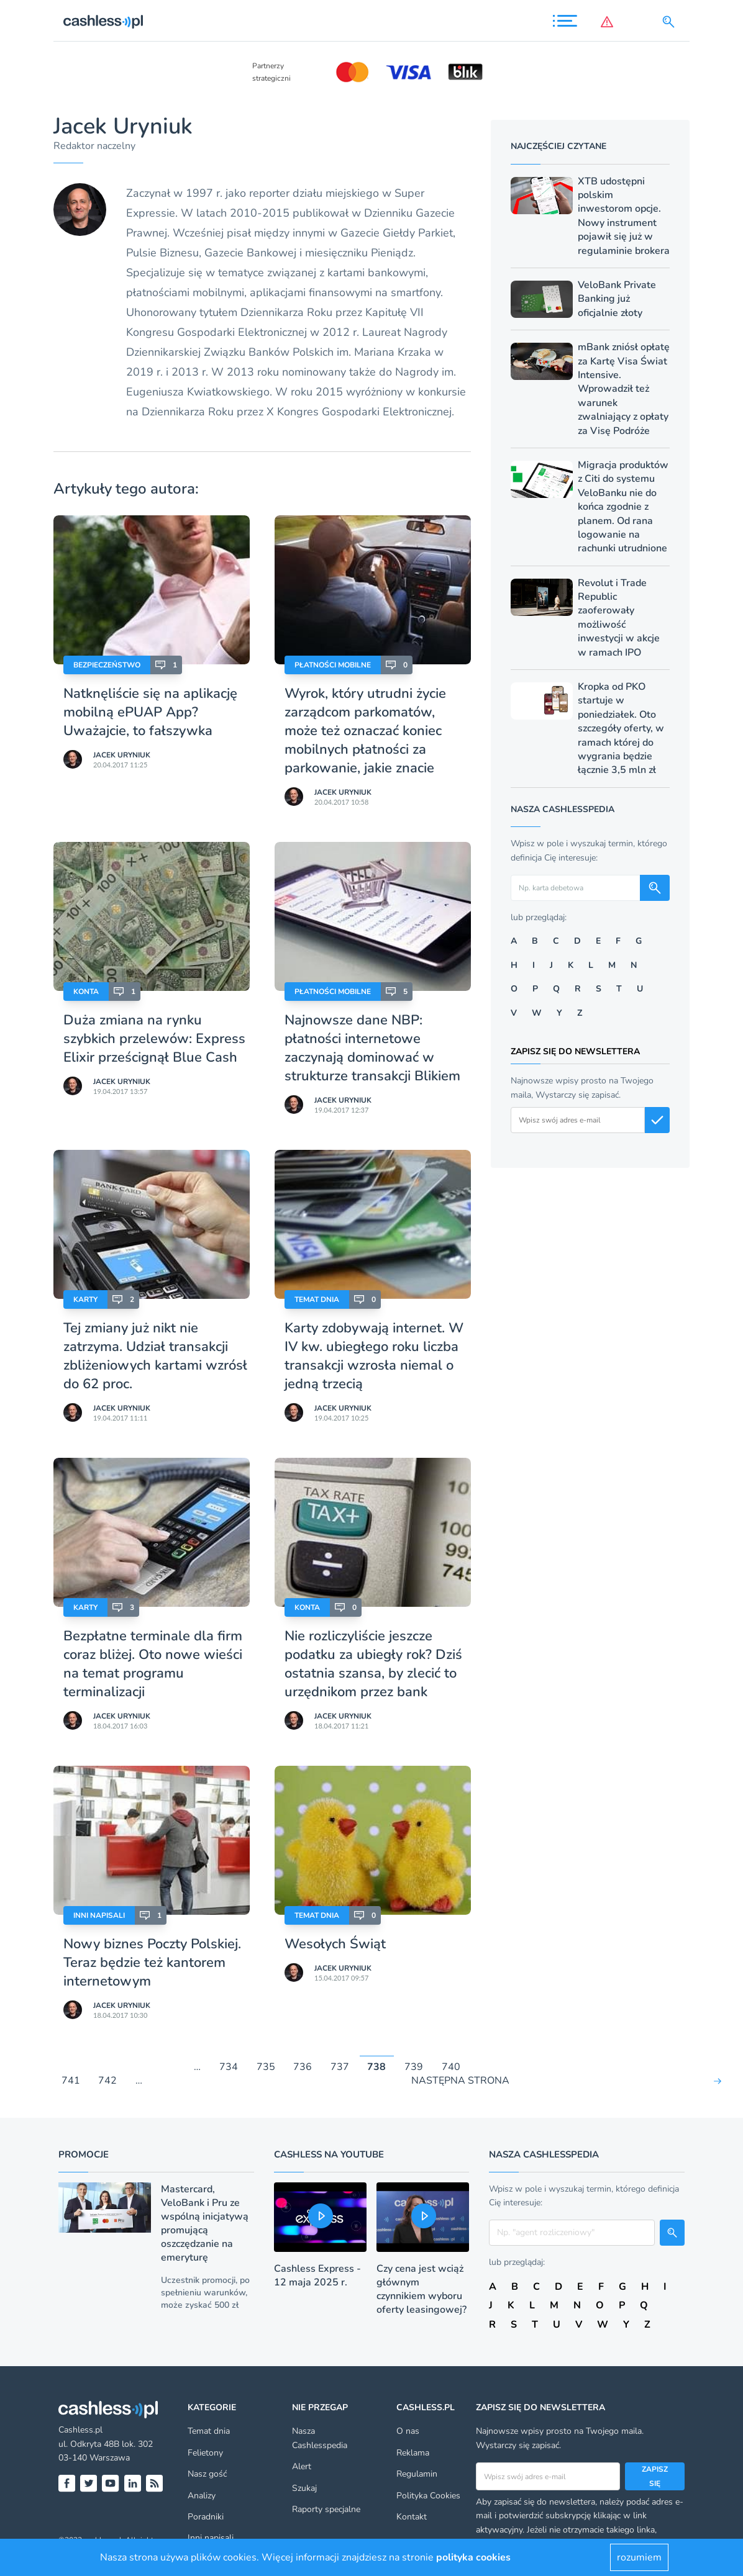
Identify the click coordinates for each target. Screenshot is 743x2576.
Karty (85, 1299)
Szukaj (304, 2488)
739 (413, 2067)
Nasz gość (207, 2474)
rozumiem (639, 2557)
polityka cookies (473, 2557)
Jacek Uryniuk (121, 755)
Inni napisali (99, 1915)
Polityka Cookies (428, 2495)
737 (339, 2067)
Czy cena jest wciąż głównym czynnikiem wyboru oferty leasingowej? (421, 2289)
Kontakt (411, 2517)
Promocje (83, 2154)
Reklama (412, 2453)
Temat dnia (316, 1299)
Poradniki (206, 2517)
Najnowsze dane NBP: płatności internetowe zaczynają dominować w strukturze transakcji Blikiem (372, 1048)
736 (302, 2067)
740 (451, 2067)
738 (376, 2067)
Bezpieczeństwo (106, 665)
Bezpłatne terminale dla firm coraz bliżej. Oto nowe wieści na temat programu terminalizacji (152, 1664)
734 (228, 2067)
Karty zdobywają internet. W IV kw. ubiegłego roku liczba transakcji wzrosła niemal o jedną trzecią (374, 1356)
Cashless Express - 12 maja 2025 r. (317, 2275)
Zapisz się (655, 2476)
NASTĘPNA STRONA (460, 2081)
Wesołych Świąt (335, 1944)
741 (71, 2081)
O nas (407, 2431)
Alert (301, 2466)
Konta (86, 992)
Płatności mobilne (332, 665)
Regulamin (416, 2474)
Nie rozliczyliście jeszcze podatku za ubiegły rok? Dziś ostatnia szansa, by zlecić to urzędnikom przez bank (373, 1664)
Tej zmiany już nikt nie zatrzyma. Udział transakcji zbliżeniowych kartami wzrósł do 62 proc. (155, 1356)
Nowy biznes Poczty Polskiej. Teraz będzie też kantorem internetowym (152, 1963)
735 (266, 2067)
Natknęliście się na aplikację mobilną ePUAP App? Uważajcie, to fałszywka (150, 712)
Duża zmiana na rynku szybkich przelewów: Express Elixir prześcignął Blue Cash (154, 1039)
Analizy (202, 2495)
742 (107, 2081)
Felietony (205, 2453)
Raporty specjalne (326, 2509)
